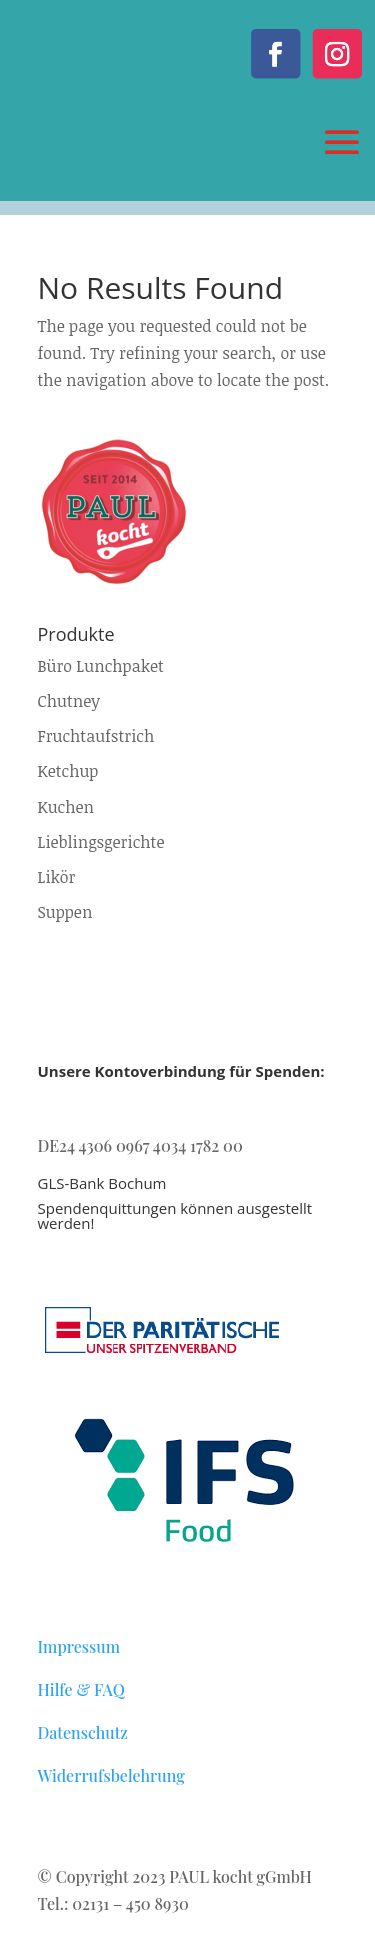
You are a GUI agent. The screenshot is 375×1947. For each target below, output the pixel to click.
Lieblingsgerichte (101, 842)
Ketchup (68, 771)
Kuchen (66, 807)
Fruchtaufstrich (96, 736)
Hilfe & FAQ (81, 1689)
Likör (57, 877)
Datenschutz (83, 1732)
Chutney (69, 701)
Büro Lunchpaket (101, 666)
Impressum (79, 1646)
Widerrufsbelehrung (111, 1775)
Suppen (65, 912)
